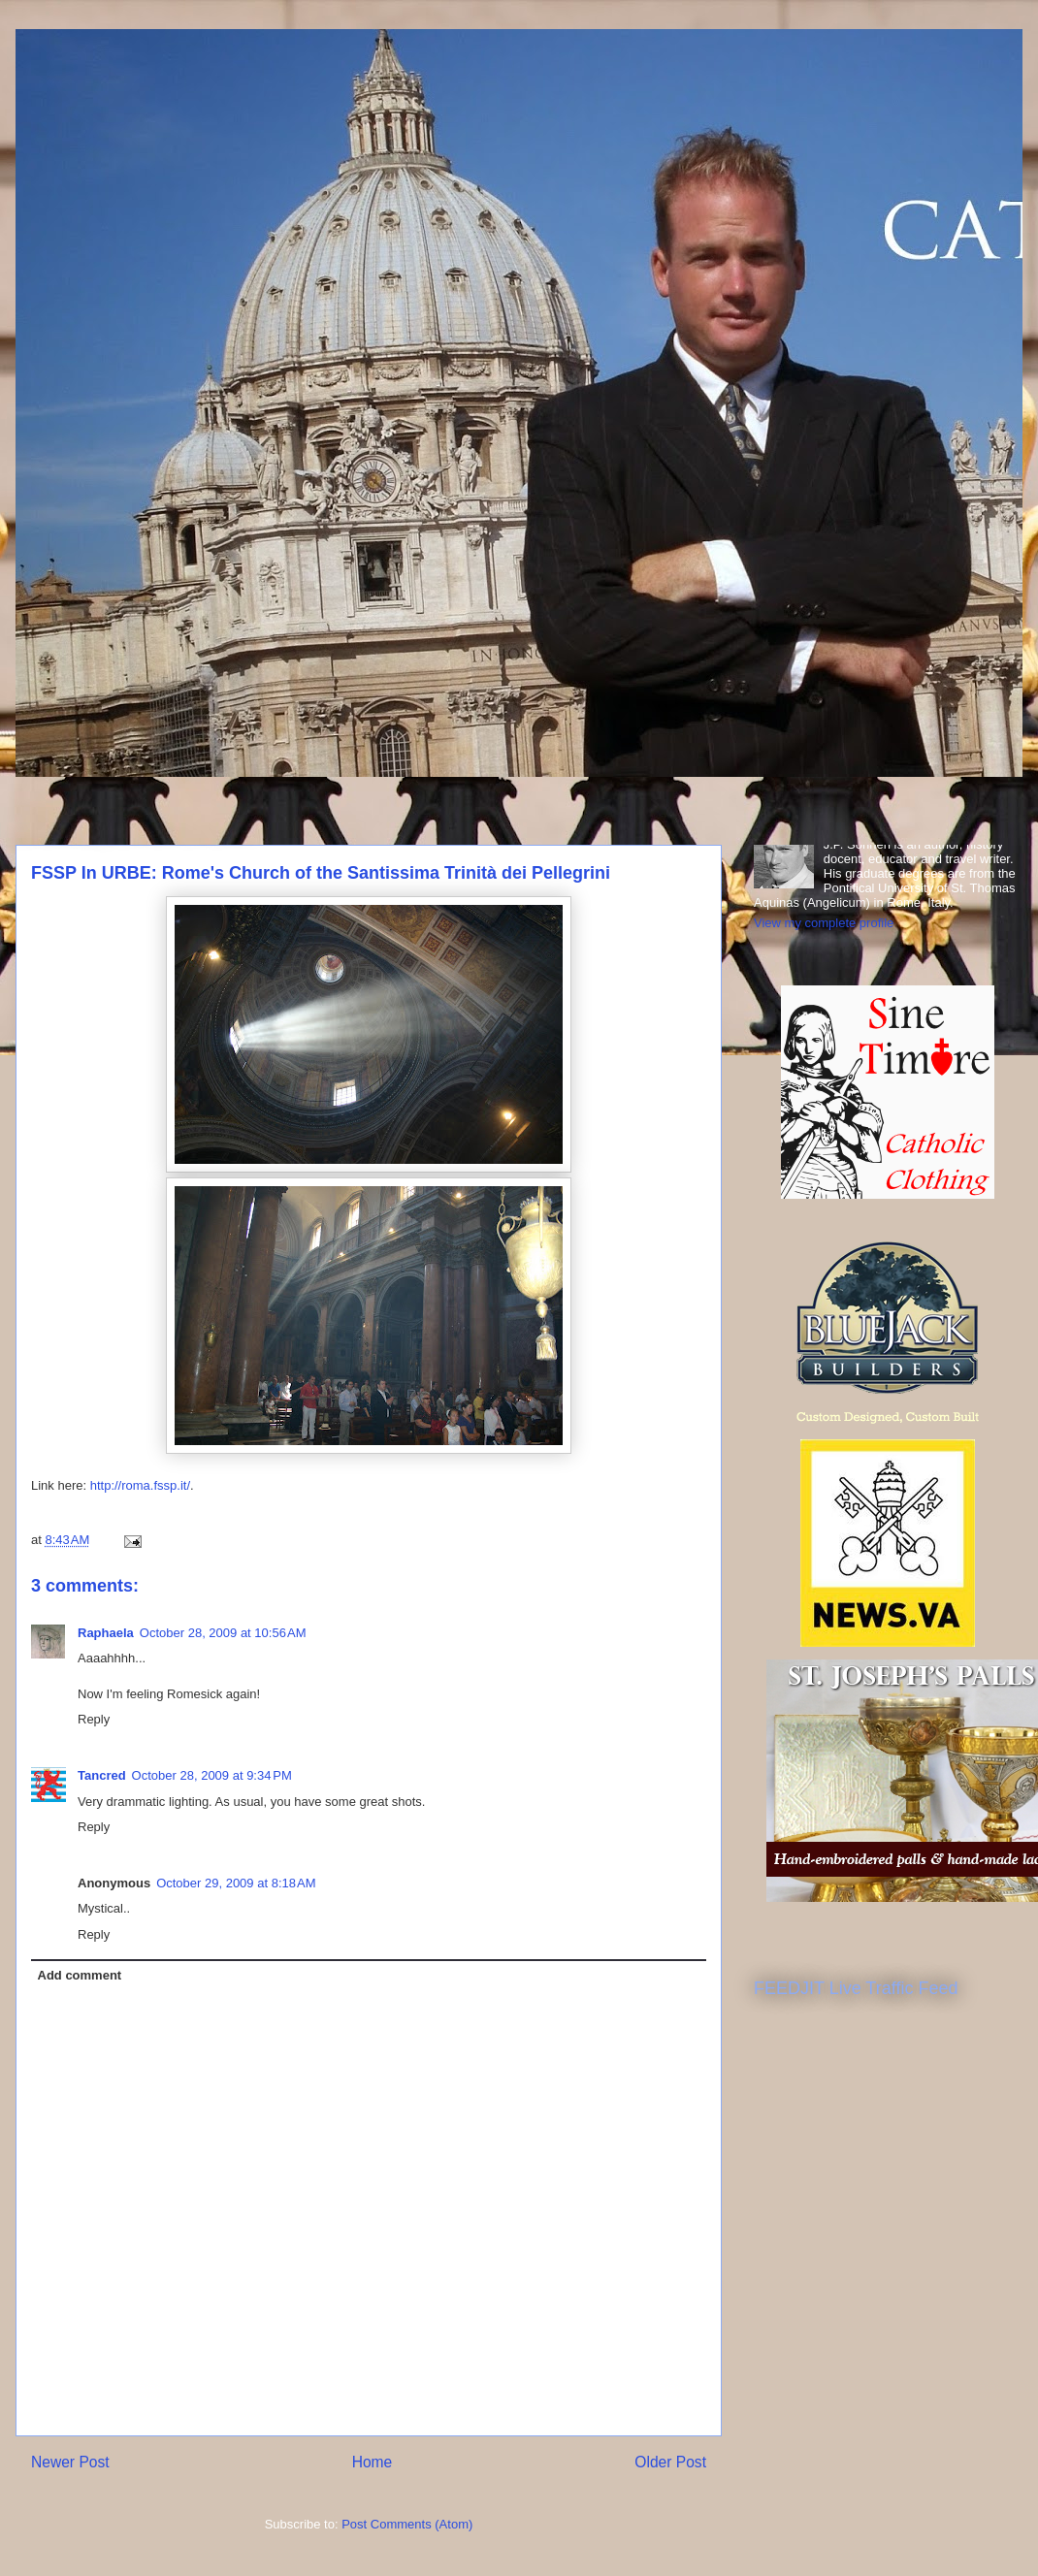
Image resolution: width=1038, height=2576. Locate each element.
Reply (94, 1719)
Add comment (80, 1975)
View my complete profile (823, 923)
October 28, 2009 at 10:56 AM (223, 1633)
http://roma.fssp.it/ (140, 1485)
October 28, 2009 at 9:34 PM (212, 1775)
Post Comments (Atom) (406, 2524)
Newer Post (70, 2462)
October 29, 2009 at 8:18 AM (235, 1883)
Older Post (670, 2462)
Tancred (102, 1775)
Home (372, 2462)
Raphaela (106, 1633)
